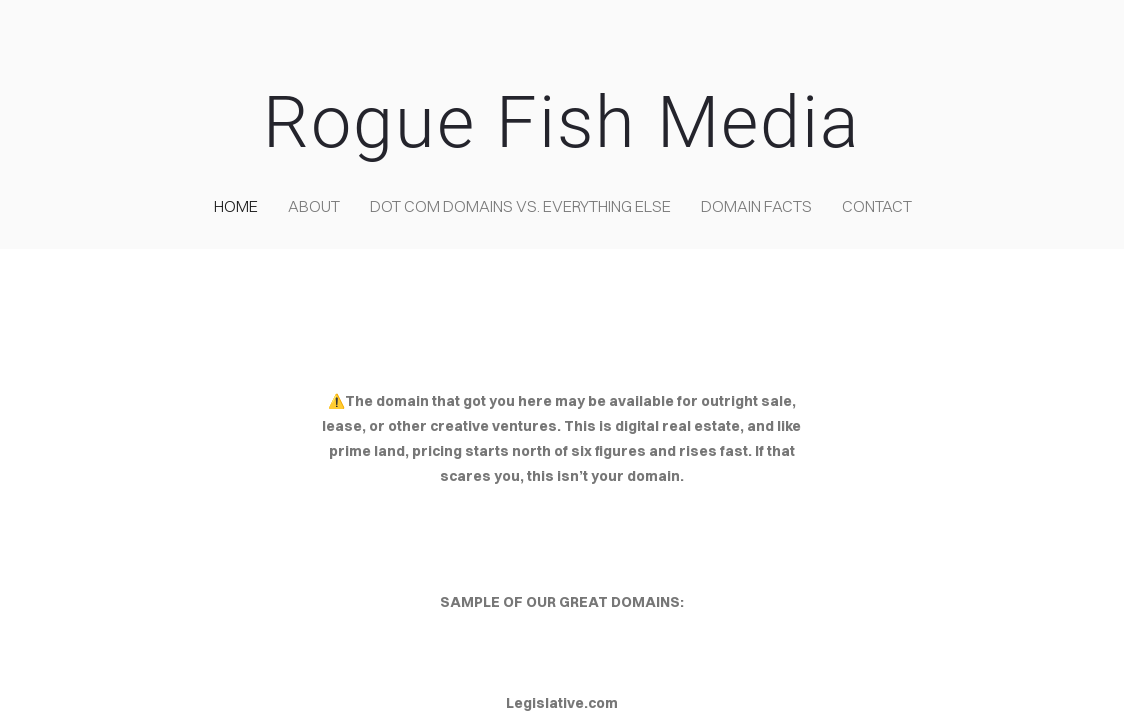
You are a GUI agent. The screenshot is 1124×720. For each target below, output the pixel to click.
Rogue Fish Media (562, 122)
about (314, 206)
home (236, 206)
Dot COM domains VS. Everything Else (520, 206)
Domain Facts (756, 206)
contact (877, 206)
